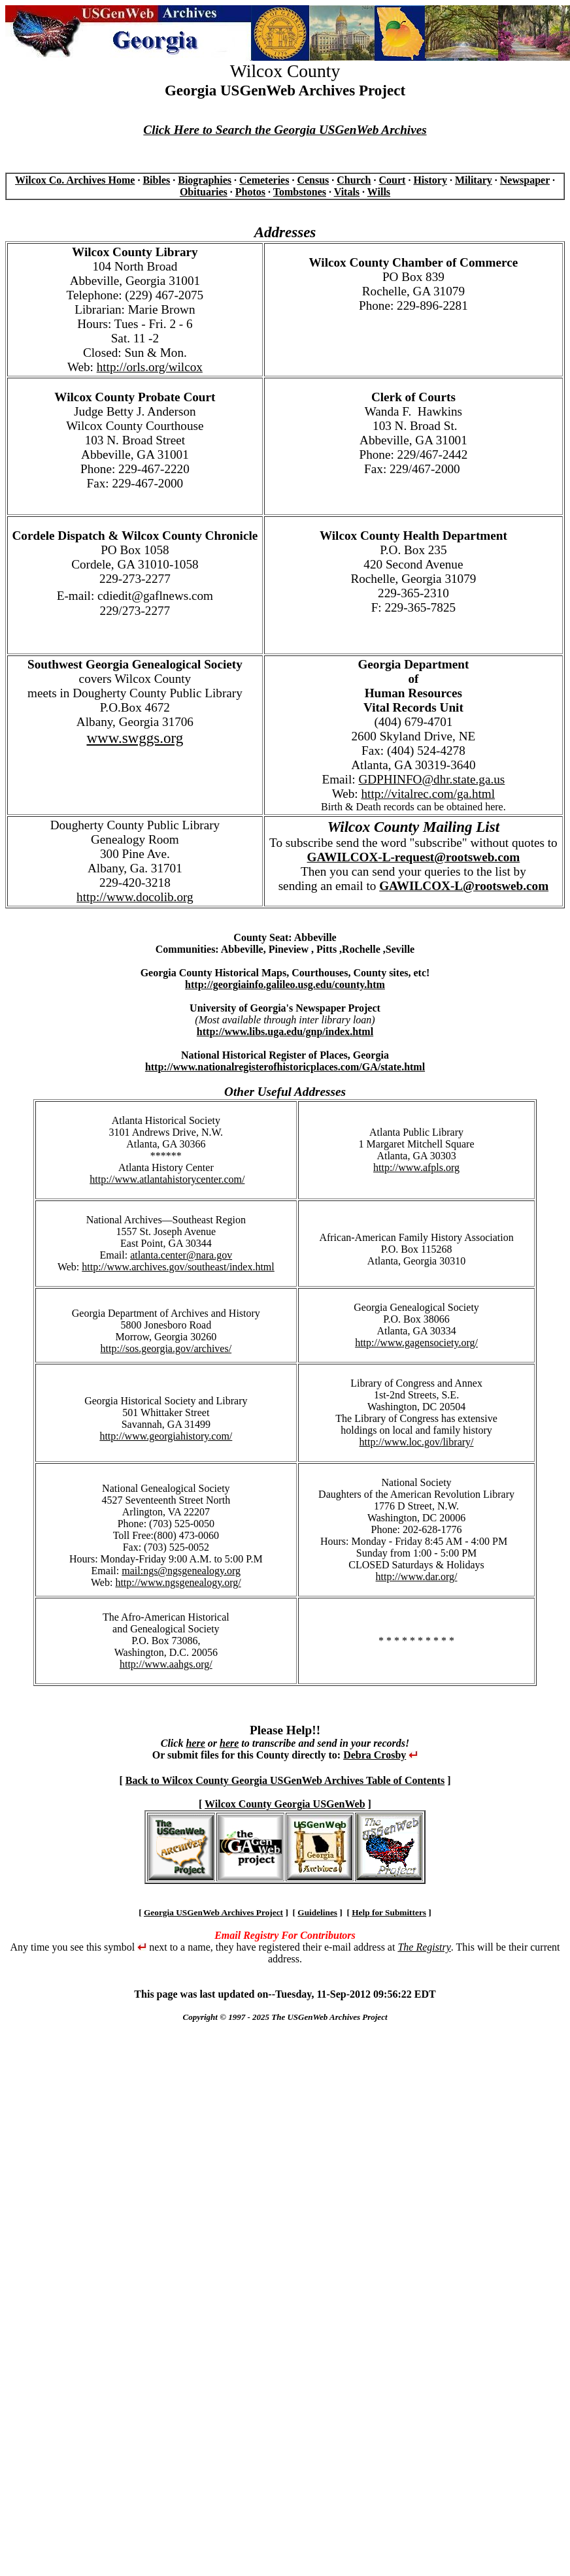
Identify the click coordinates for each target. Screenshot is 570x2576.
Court (391, 180)
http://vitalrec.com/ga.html (428, 794)
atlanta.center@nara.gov (181, 1255)
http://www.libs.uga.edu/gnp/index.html (285, 1031)
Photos (250, 191)
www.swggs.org (134, 737)
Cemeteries (264, 180)
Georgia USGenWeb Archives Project (213, 1912)
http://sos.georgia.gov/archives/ (166, 1348)
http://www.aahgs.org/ (166, 1664)
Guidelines (317, 1912)
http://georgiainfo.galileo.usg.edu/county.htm (285, 984)
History (430, 180)
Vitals (347, 191)
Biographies (204, 180)
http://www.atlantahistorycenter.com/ (167, 1179)
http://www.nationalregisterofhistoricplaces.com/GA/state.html (285, 1066)
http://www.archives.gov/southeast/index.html (178, 1266)
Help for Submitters (389, 1912)
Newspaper (525, 180)
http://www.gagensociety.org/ (416, 1342)
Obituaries (203, 191)
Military (473, 180)
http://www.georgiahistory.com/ (165, 1436)
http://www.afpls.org (416, 1167)
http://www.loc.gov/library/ (417, 1441)
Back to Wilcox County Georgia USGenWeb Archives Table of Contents (285, 1780)
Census (313, 180)
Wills (378, 191)
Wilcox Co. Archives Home (75, 180)
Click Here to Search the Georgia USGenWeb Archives (284, 130)
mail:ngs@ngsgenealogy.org (181, 1570)
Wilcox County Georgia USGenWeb (285, 1803)
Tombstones (299, 191)
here (195, 1743)
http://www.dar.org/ (417, 1576)
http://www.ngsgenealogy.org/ (178, 1582)
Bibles (156, 180)
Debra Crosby (374, 1754)
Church (354, 180)
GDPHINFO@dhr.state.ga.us (431, 779)
